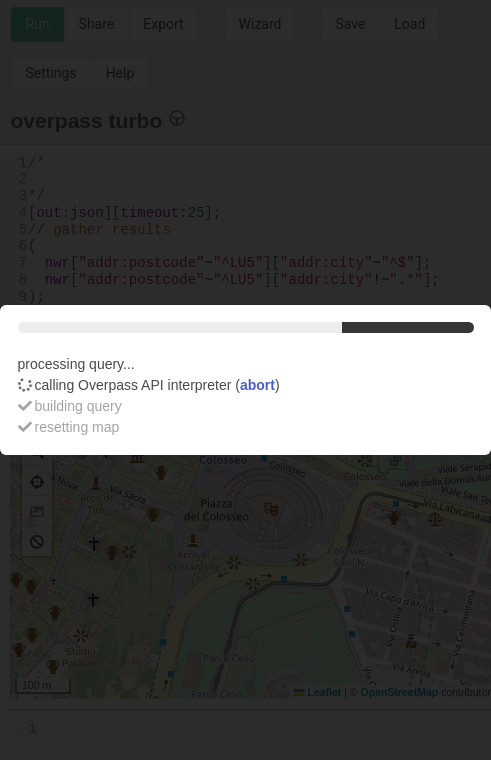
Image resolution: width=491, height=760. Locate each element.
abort (257, 385)
